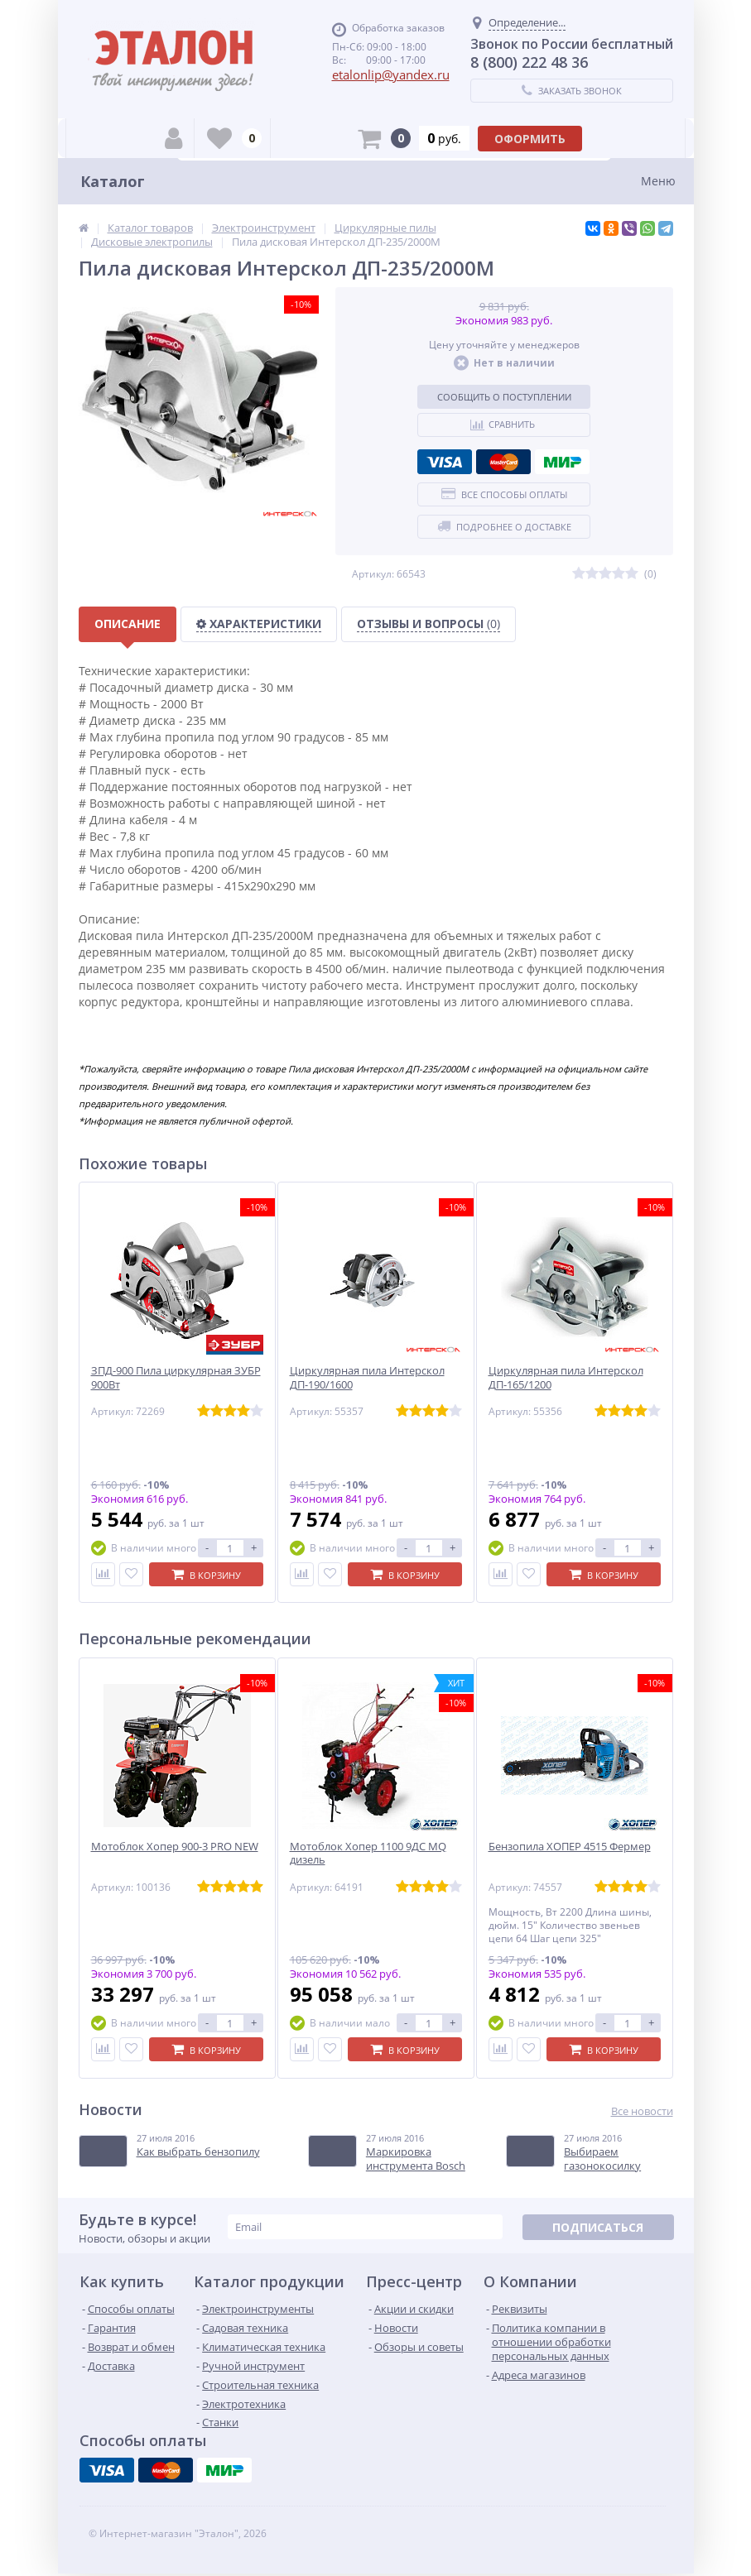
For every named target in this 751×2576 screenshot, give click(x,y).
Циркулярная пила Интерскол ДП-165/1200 (566, 1378)
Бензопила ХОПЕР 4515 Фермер (570, 1847)
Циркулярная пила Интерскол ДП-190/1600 (367, 1378)
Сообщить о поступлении (504, 397)
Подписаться (597, 2227)
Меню (658, 181)
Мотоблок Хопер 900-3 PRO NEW (174, 1847)
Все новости (642, 2111)
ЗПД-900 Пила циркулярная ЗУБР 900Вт (176, 1378)
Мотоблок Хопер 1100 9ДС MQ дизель (368, 1854)
